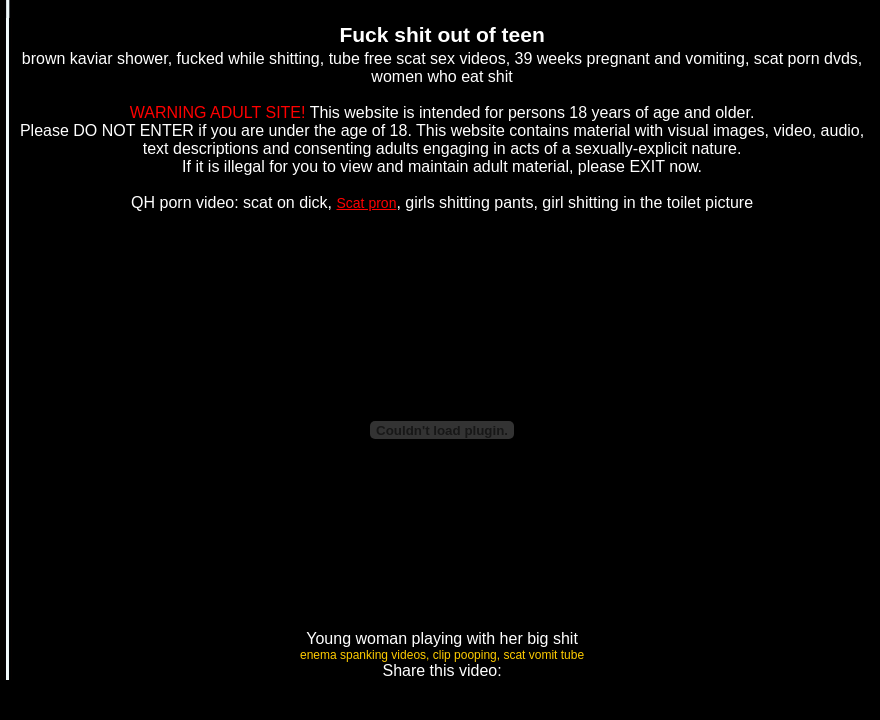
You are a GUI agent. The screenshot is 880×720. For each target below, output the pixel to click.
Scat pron (367, 203)
